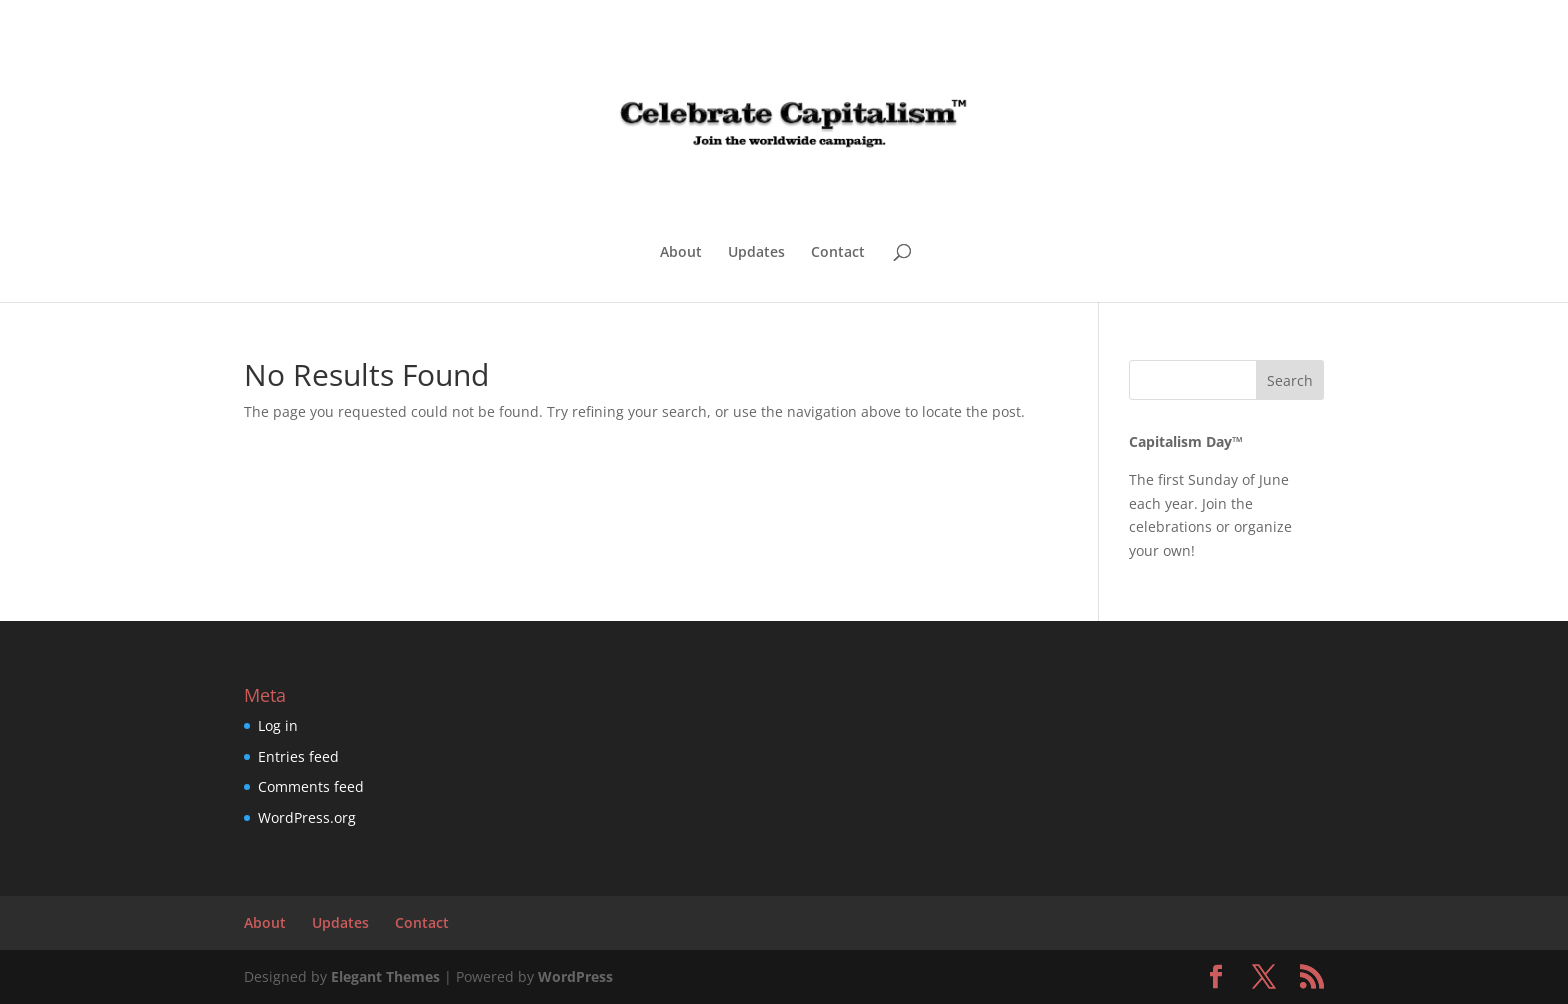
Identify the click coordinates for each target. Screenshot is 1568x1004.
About (681, 253)
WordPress (575, 976)
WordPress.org (307, 817)
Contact (838, 253)
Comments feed (311, 786)
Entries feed (298, 756)
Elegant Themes (385, 976)
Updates (756, 253)
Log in (278, 725)
